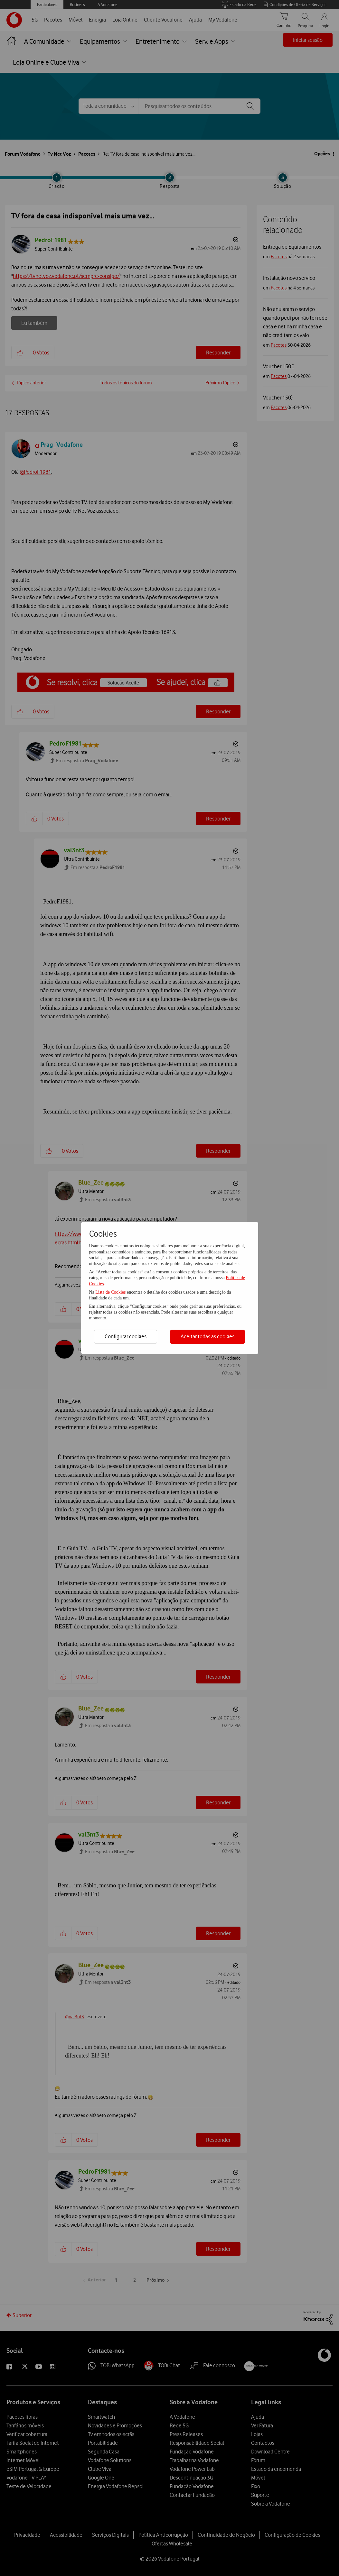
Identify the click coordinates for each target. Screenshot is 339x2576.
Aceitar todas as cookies (207, 1336)
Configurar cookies (125, 1336)
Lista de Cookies (111, 1292)
